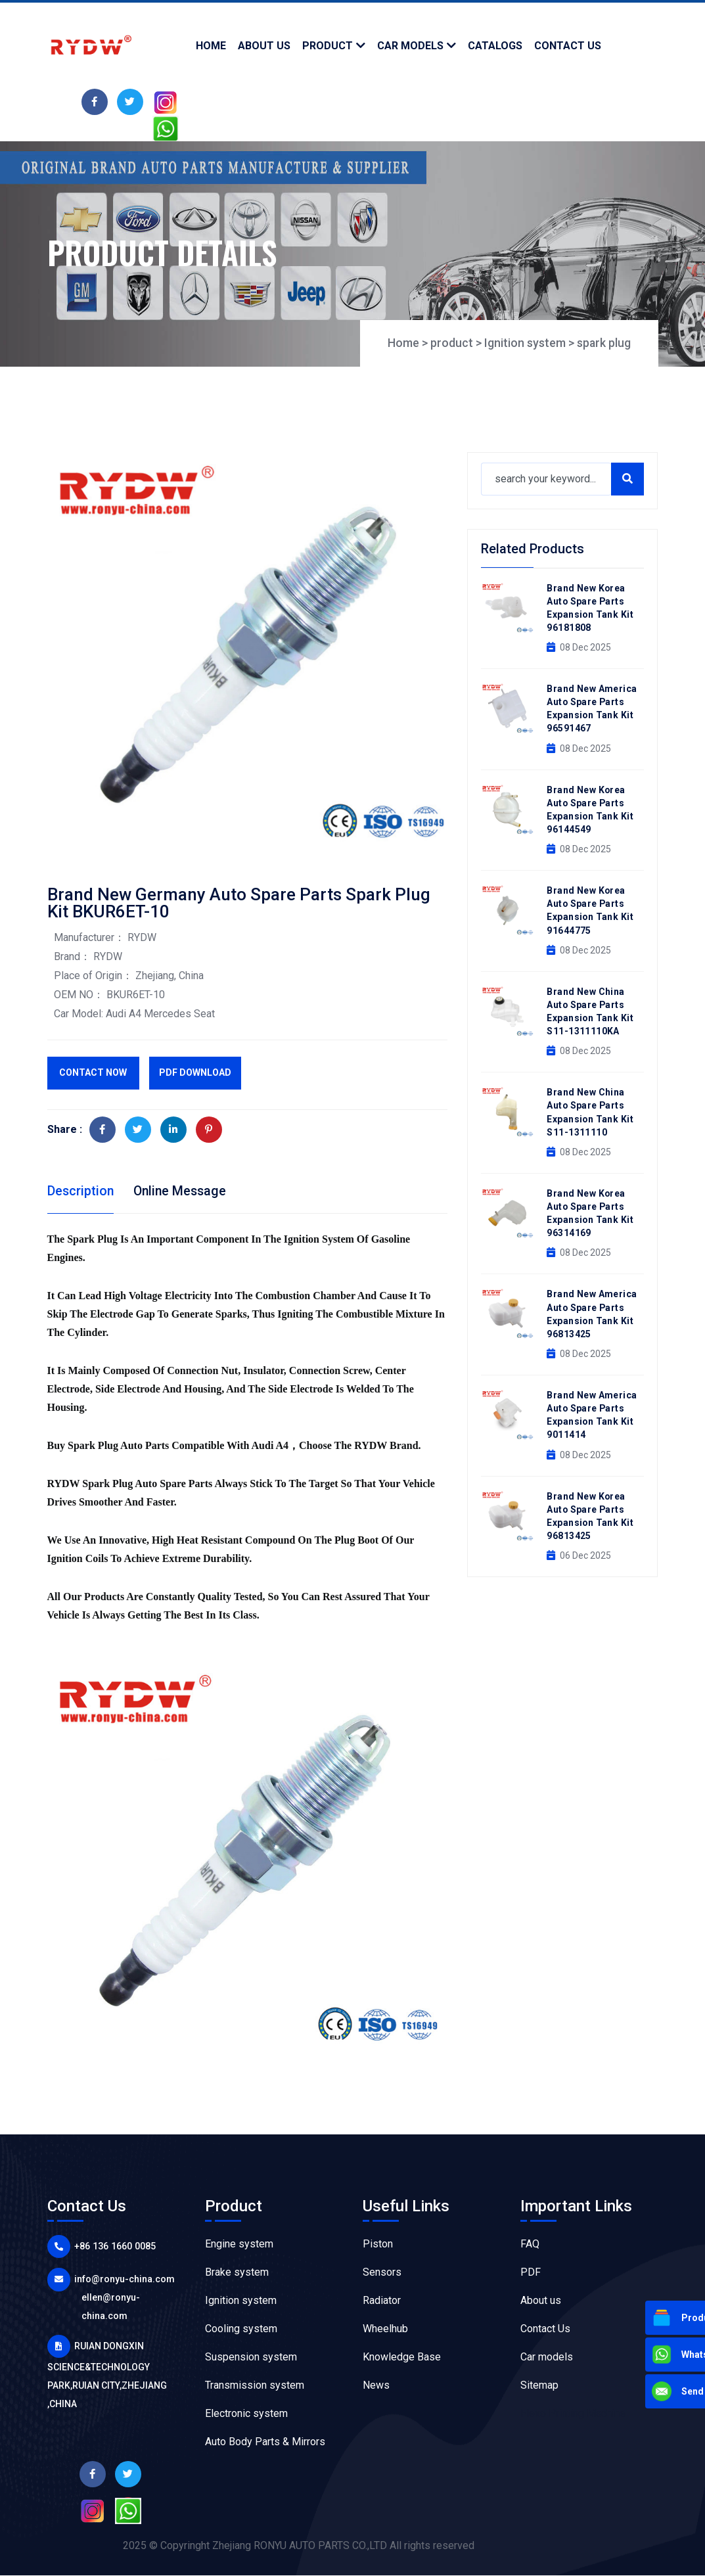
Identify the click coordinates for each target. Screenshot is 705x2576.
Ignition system (524, 343)
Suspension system (251, 2357)
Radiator (382, 2301)
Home (211, 45)
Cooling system (241, 2329)
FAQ (529, 2244)
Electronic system (246, 2414)
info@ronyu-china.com (124, 2279)
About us (540, 2301)
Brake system (237, 2272)
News (376, 2386)
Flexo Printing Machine (572, 2414)
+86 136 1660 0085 (113, 2247)
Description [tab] (81, 1191)
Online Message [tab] (183, 1191)
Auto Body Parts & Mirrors (265, 2442)
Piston (378, 2244)
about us (264, 45)
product (327, 45)
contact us (567, 45)
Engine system (239, 2244)
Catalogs (495, 45)
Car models (410, 45)
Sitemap (539, 2386)
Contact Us (545, 2329)
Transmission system (254, 2386)
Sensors (382, 2272)
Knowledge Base (402, 2357)
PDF (530, 2272)
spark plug (603, 343)
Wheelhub (385, 2329)
